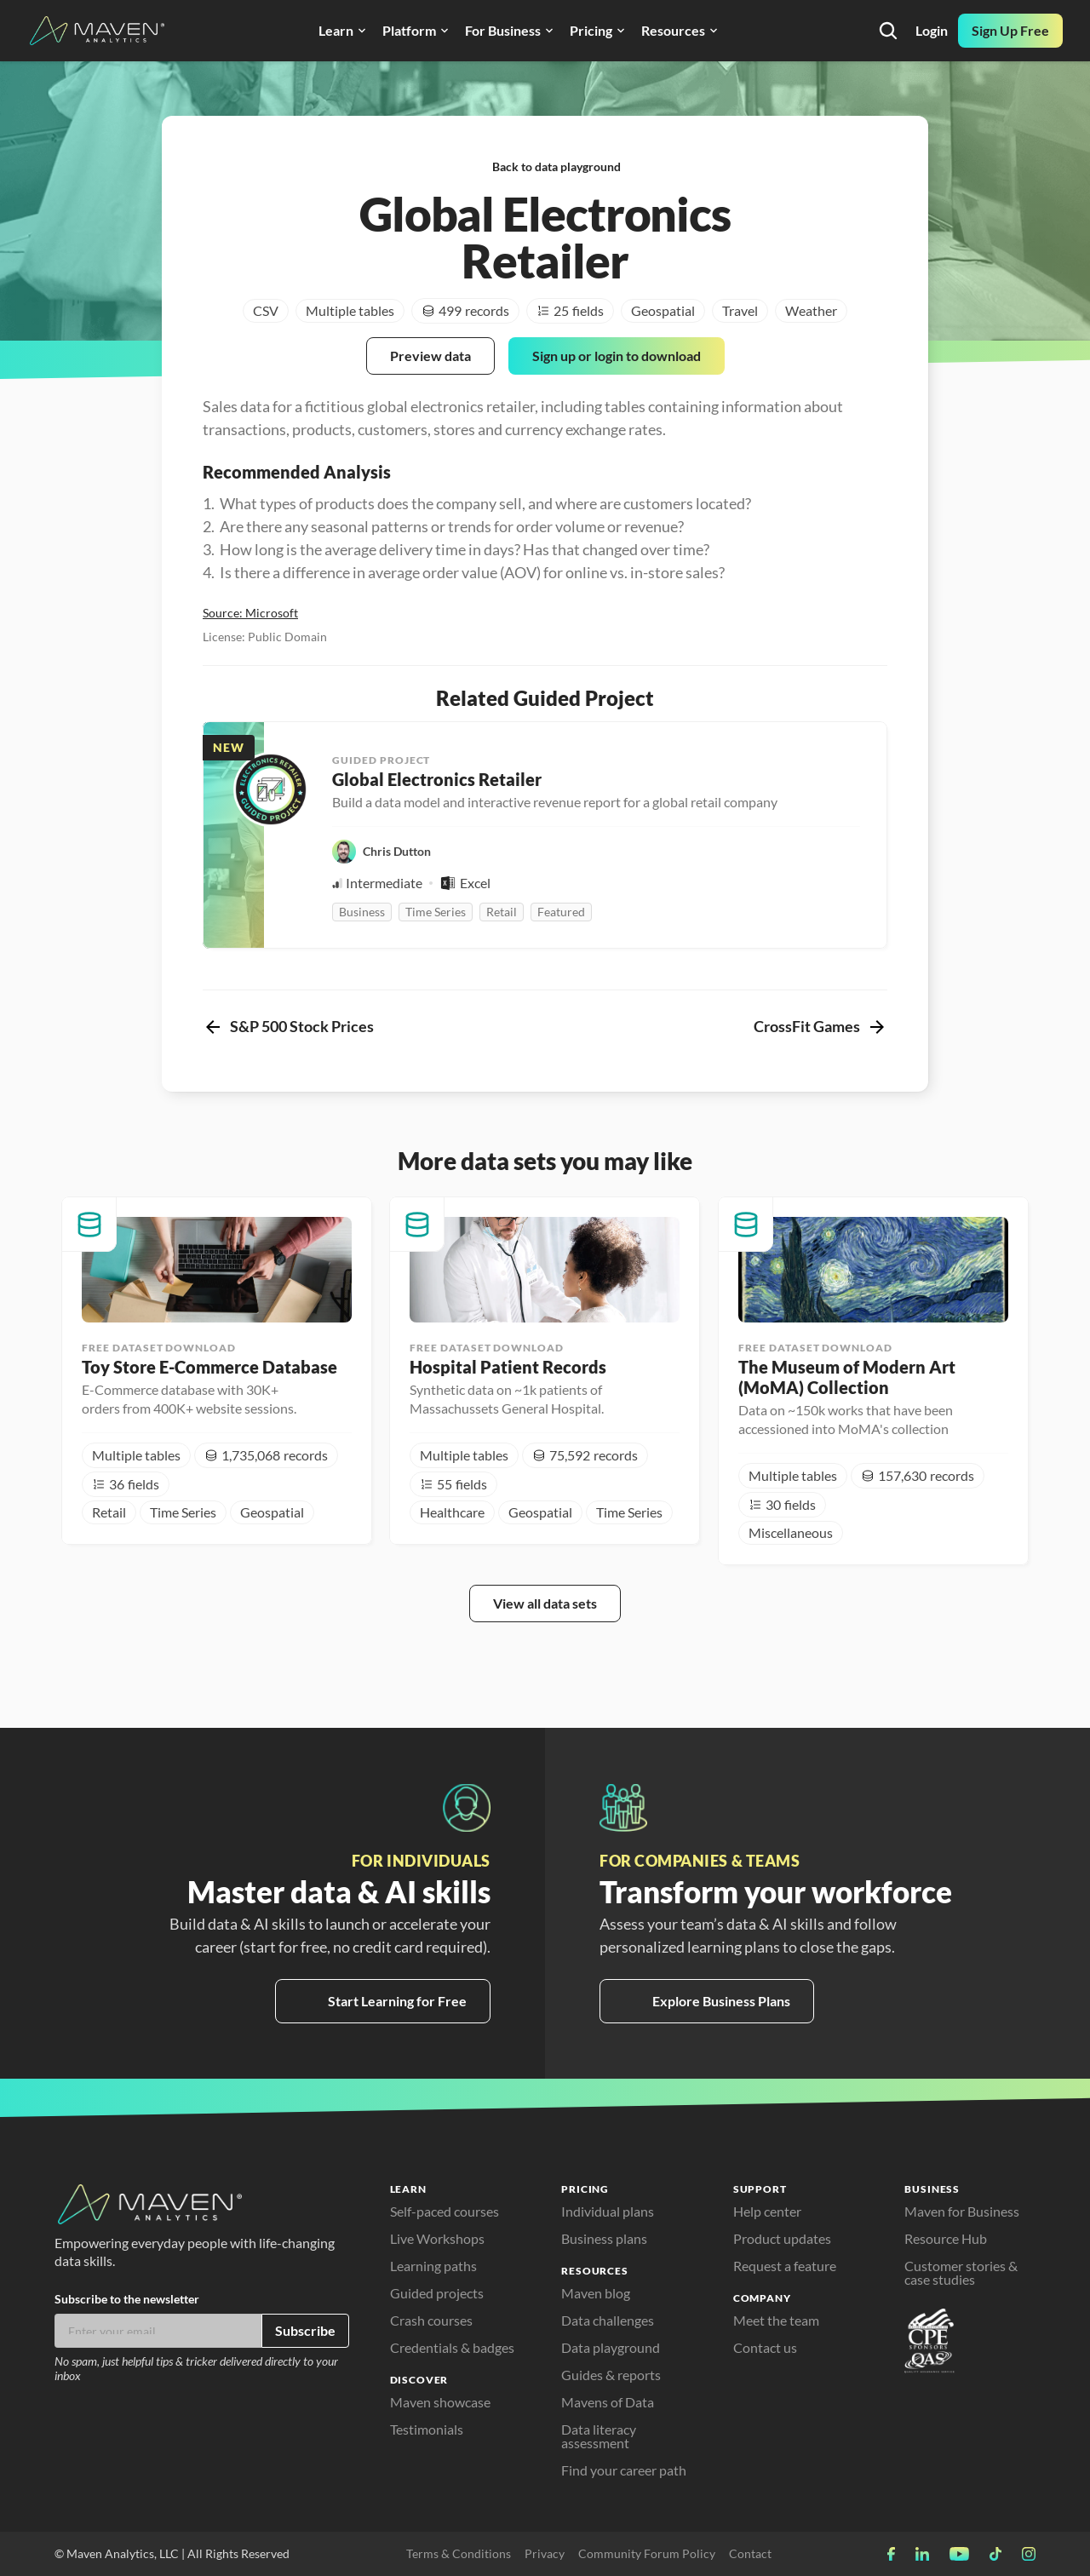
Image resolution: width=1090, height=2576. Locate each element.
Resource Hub (945, 2238)
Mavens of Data (607, 2402)
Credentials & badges (452, 2347)
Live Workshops (437, 2238)
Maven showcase (440, 2402)
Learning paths (433, 2266)
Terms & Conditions (458, 2553)
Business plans (604, 2238)
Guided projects (437, 2293)
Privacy (545, 2553)
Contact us (765, 2347)
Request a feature (784, 2266)
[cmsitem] (216, 1370)
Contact (750, 2553)
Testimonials (426, 2429)
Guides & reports (611, 2375)
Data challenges (607, 2320)
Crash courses (431, 2320)
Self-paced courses (444, 2211)
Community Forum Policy (646, 2553)
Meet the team (776, 2320)
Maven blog (595, 2293)
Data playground (610, 2347)
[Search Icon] (888, 31)
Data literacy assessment (600, 2436)
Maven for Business (961, 2211)
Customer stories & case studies (962, 2272)
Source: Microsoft (250, 612)
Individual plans (607, 2211)
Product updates (782, 2238)
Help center (767, 2211)
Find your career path (623, 2470)
